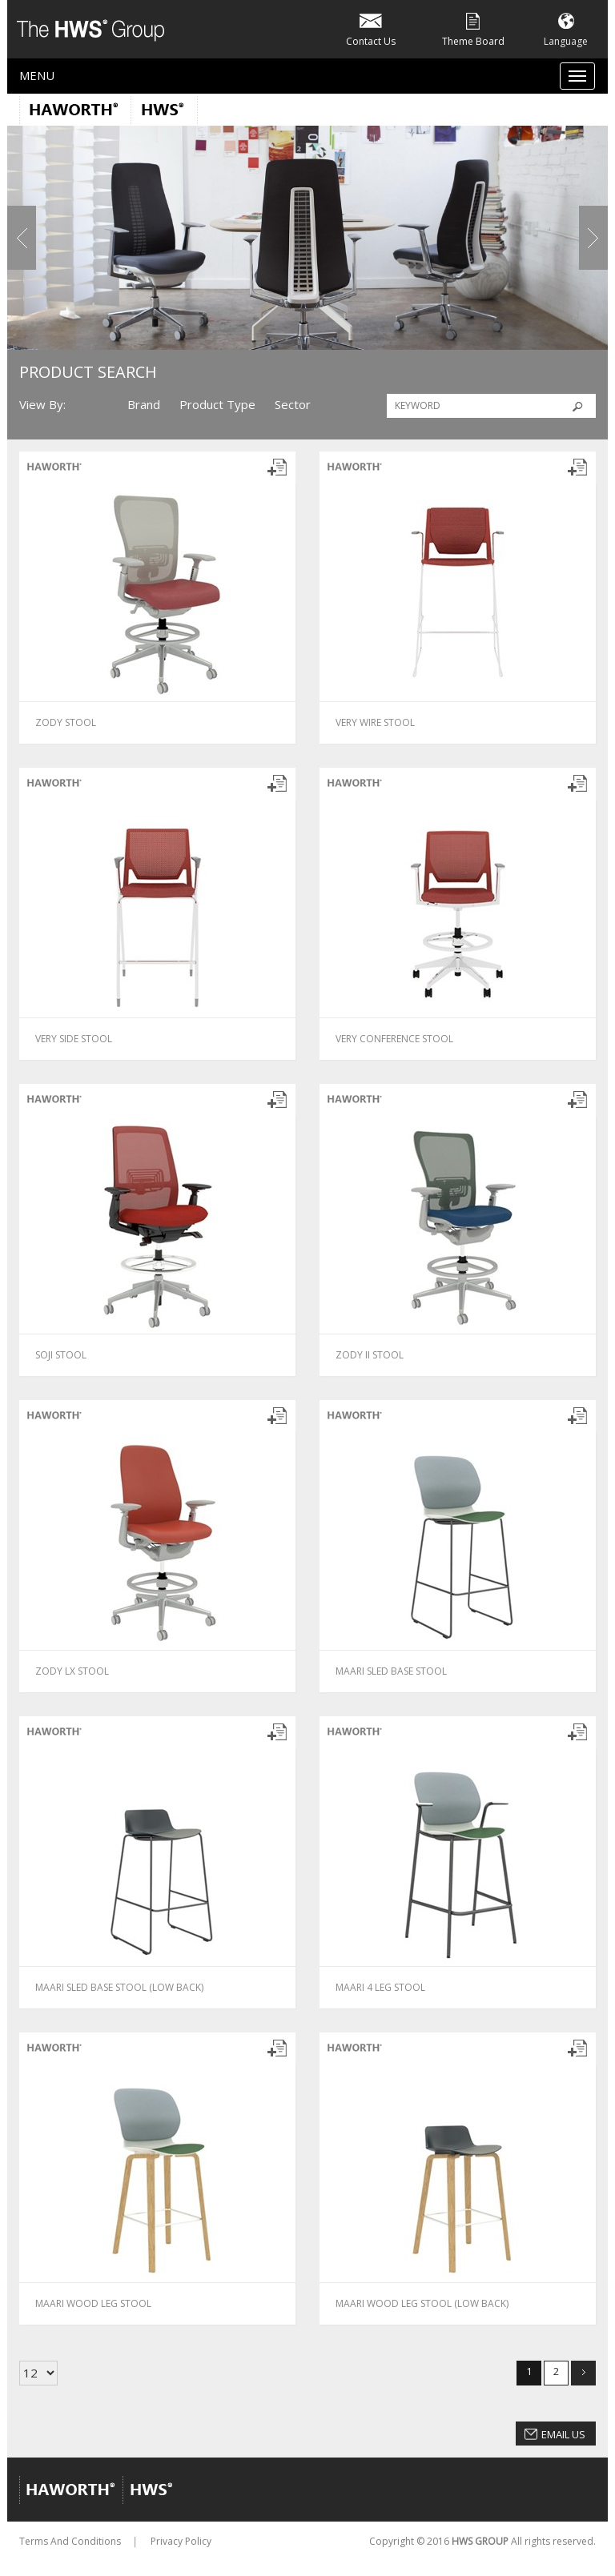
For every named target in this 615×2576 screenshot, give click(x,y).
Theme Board (473, 28)
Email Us (563, 2434)
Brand (143, 404)
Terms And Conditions (70, 2541)
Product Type (217, 404)
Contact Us (371, 28)
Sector (293, 404)
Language (566, 28)
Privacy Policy (181, 2541)
